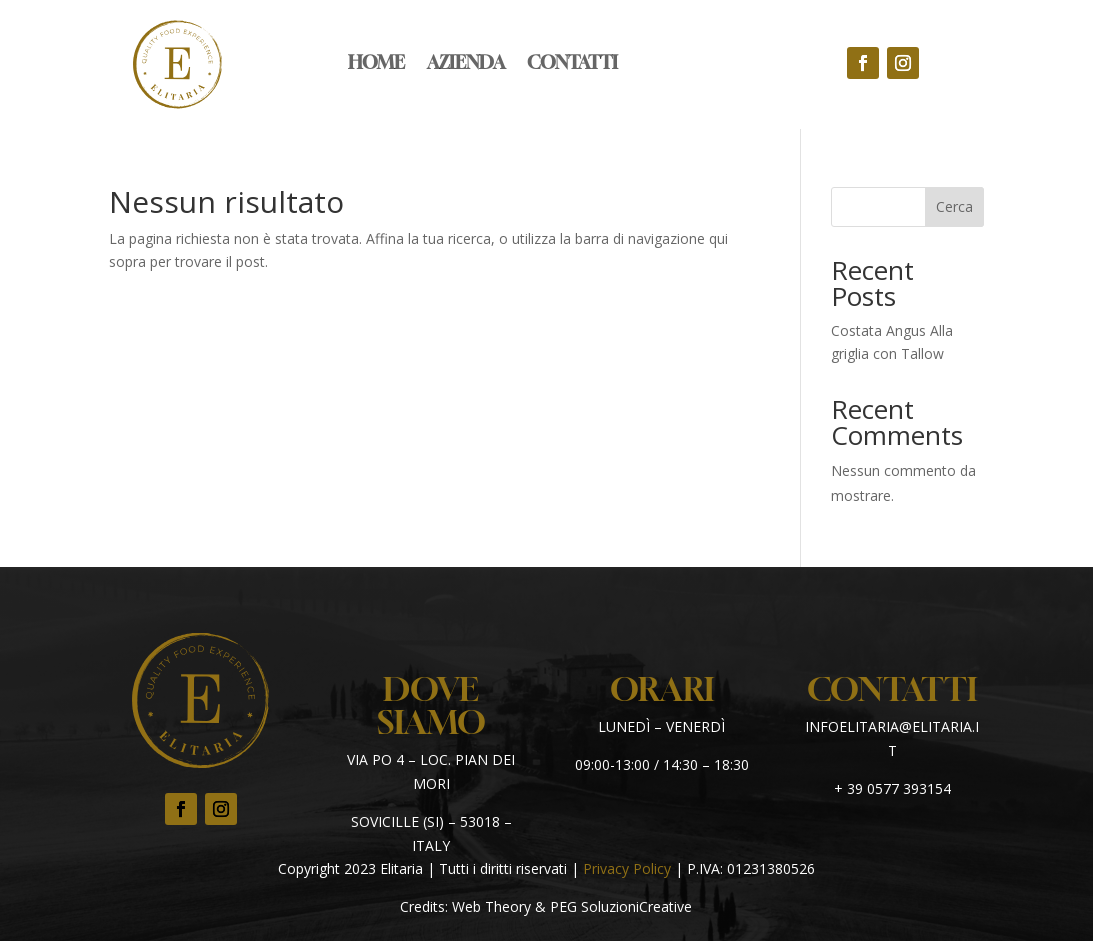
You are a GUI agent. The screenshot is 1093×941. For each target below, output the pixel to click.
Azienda (466, 64)
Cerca (954, 206)
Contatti (572, 64)
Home (376, 64)
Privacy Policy (627, 868)
